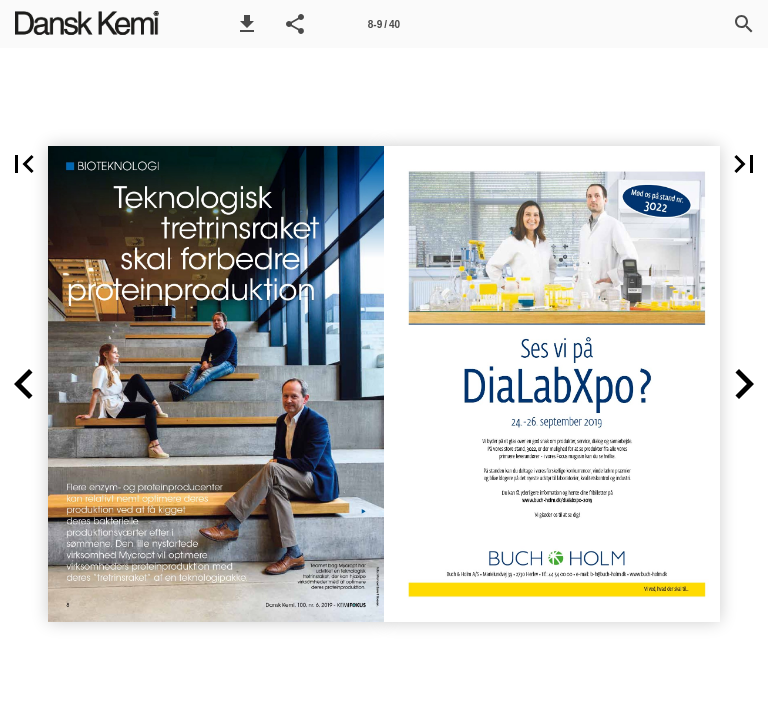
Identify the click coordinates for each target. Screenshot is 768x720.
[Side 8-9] (384, 24)
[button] (247, 24)
